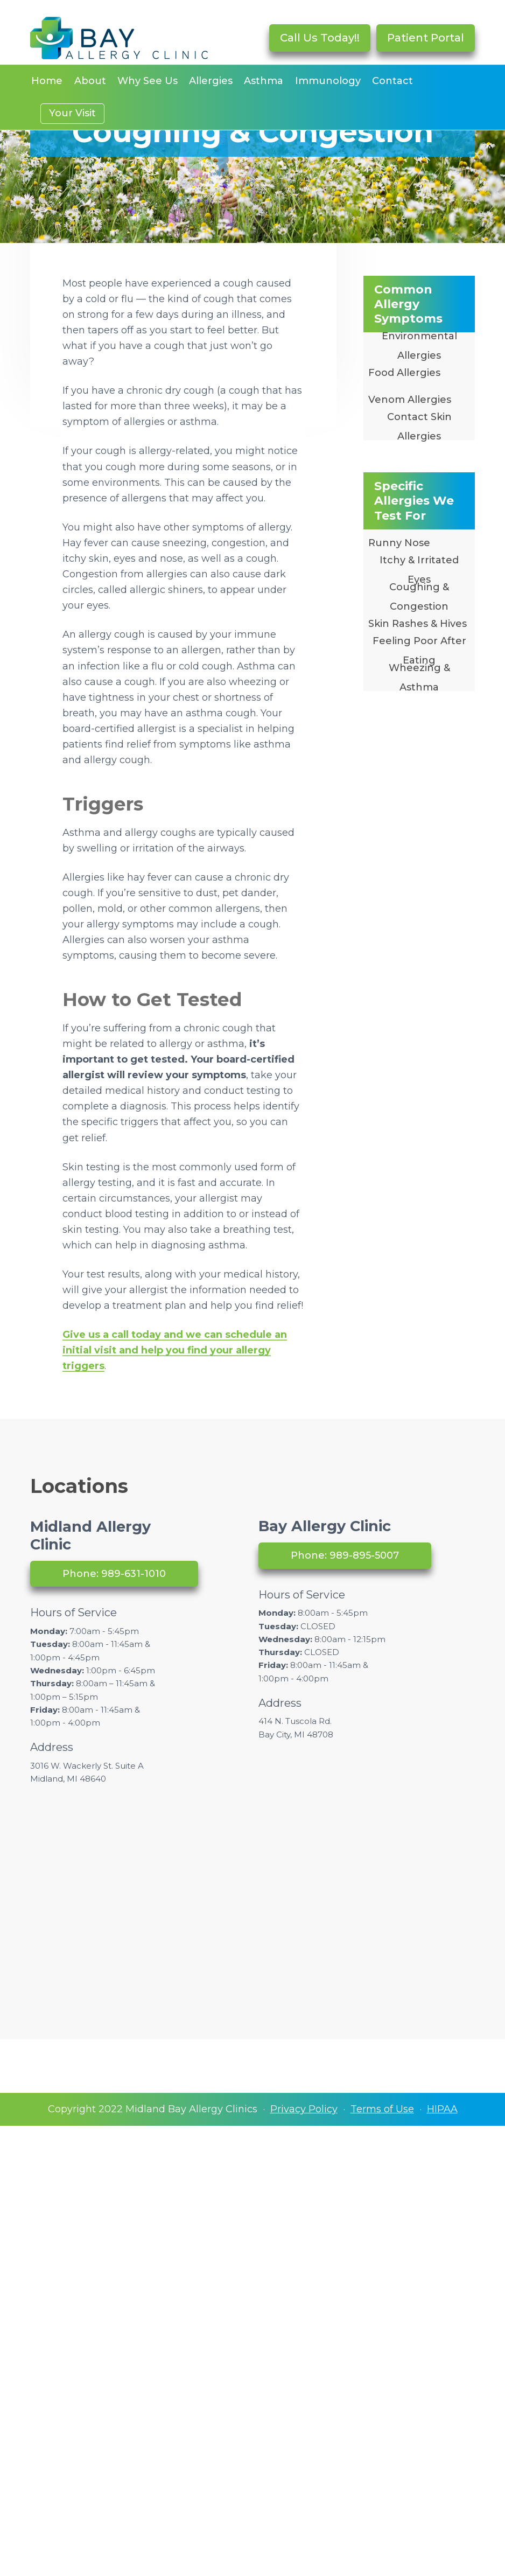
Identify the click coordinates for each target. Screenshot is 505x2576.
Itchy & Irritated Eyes (419, 569)
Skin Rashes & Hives (417, 624)
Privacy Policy (304, 2109)
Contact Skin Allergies (419, 426)
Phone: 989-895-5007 (345, 1555)
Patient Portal (425, 37)
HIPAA (442, 2109)
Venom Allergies (409, 400)
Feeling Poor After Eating (419, 650)
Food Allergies (404, 373)
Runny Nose (399, 543)
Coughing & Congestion (419, 596)
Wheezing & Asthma (419, 677)
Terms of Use (382, 2109)
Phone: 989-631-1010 (114, 1574)
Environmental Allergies (419, 345)
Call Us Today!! (320, 37)
